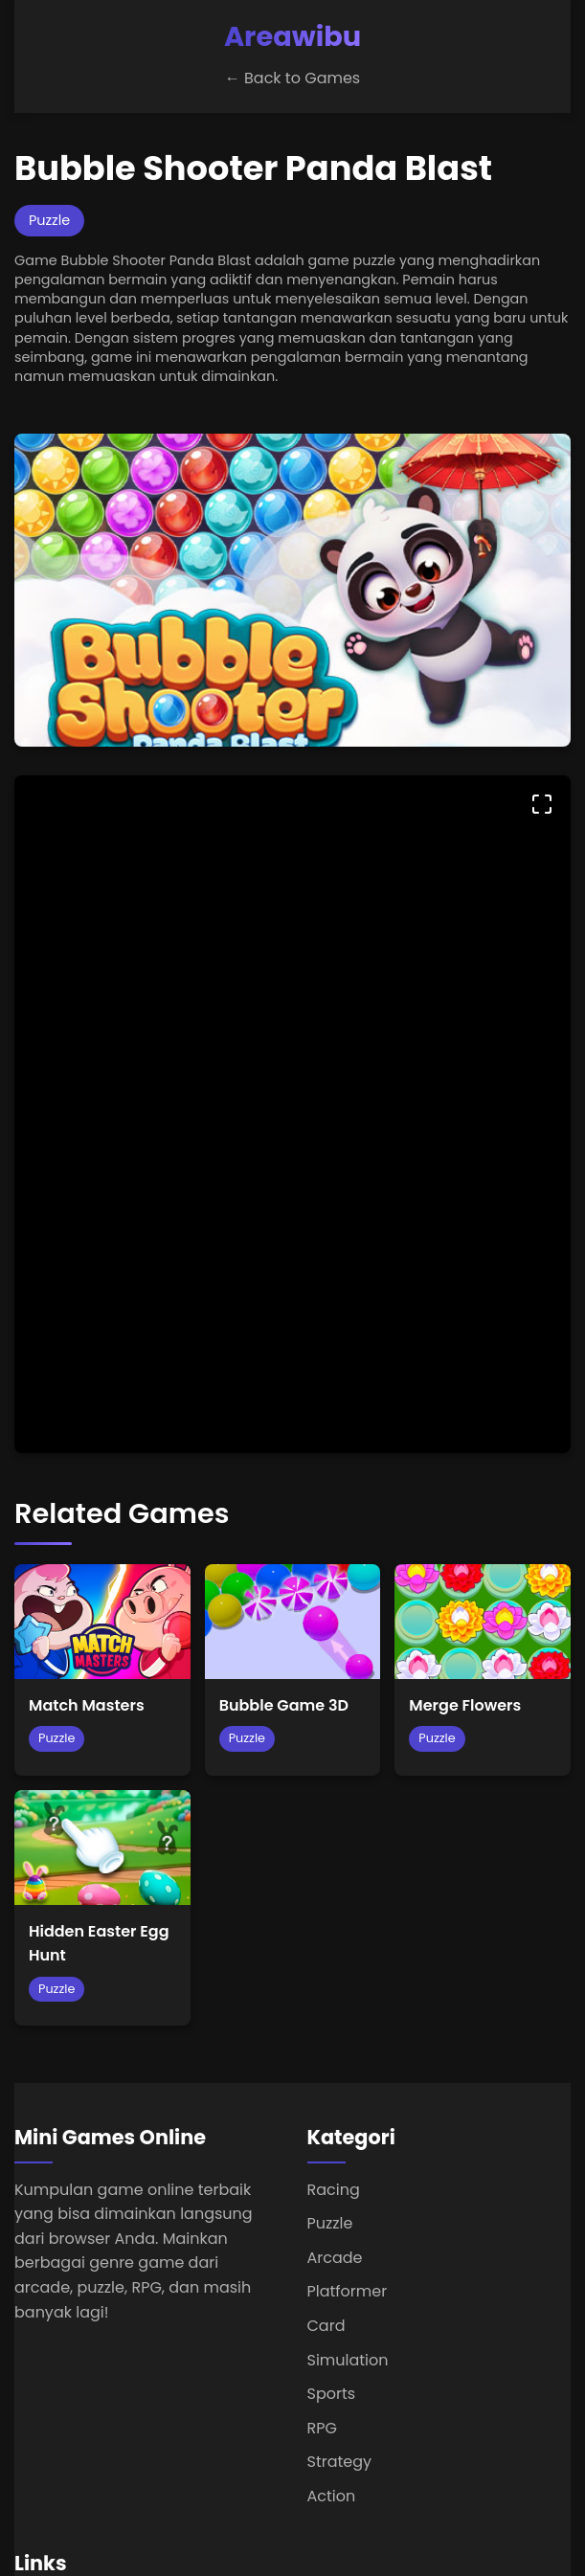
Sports (331, 2394)
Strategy (339, 2462)
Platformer (347, 2291)
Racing (333, 2190)
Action (331, 2496)
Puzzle (330, 2223)
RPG (322, 2428)
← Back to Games (292, 78)
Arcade (335, 2258)
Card (326, 2326)
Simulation (348, 2360)
